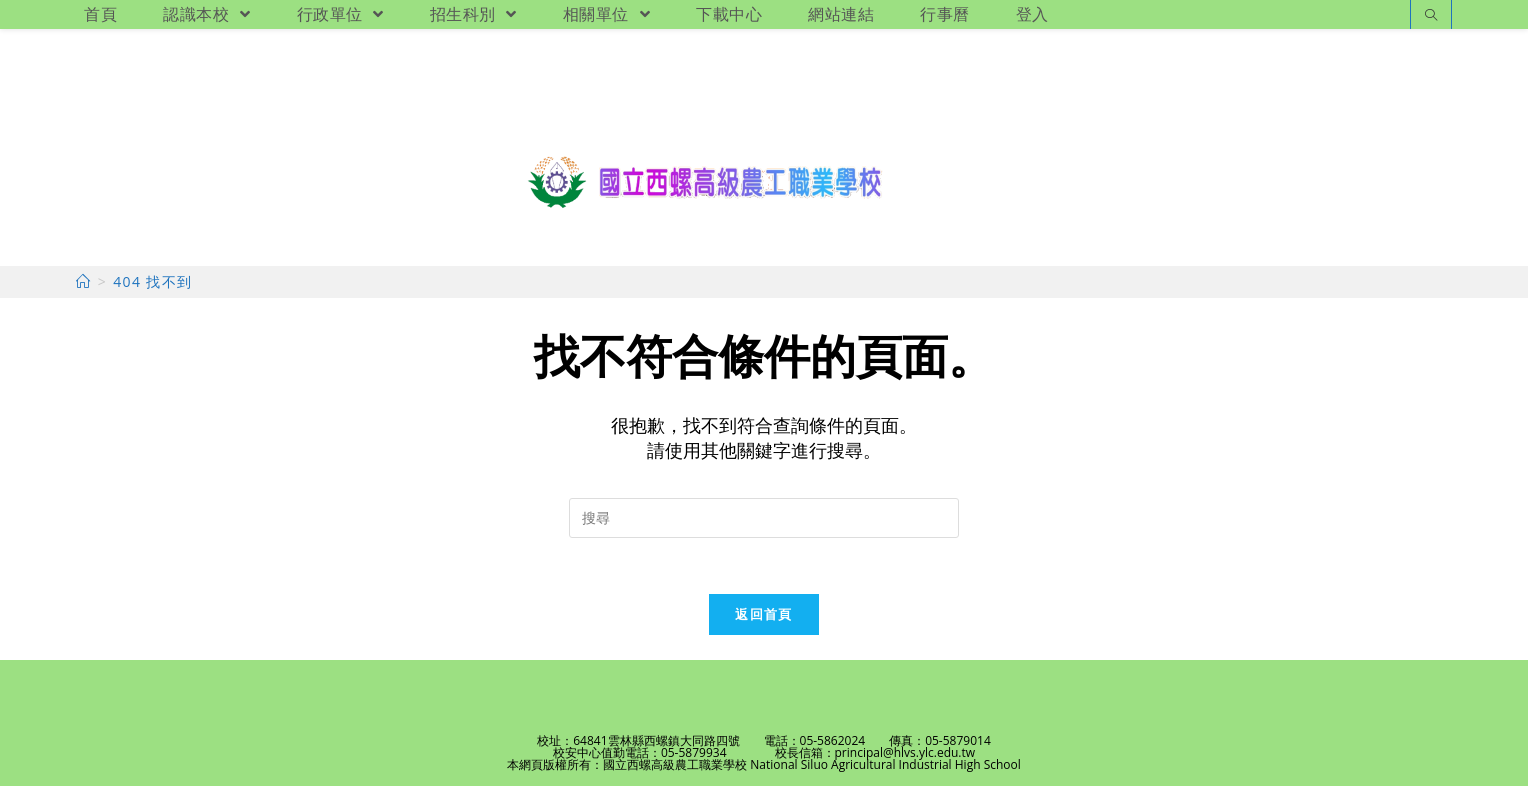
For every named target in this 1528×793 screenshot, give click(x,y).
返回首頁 (763, 621)
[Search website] (1431, 16)
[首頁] (83, 285)
